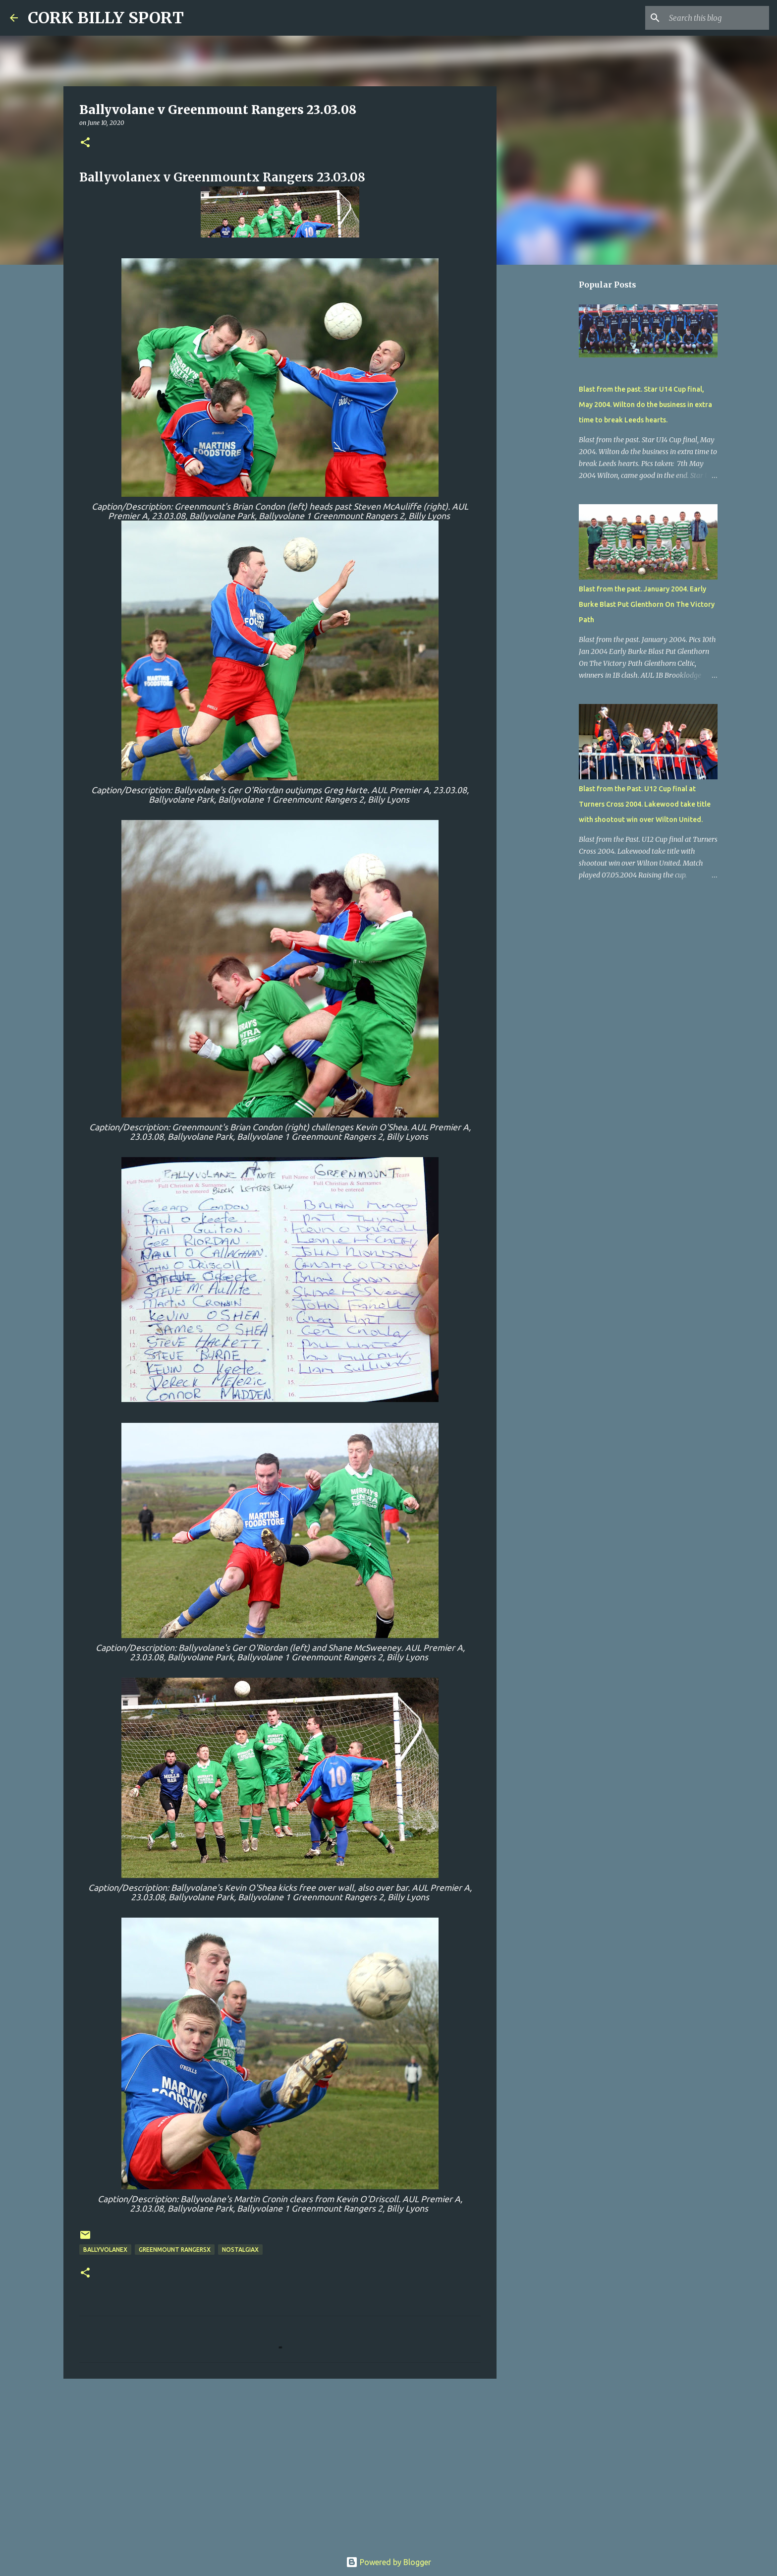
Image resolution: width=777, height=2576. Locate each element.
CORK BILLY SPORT (106, 18)
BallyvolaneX (105, 2249)
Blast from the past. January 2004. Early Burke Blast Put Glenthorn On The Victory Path (647, 604)
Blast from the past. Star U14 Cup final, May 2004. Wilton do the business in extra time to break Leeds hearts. (645, 404)
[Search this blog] (717, 18)
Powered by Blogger (388, 2562)
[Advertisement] (279, 2463)
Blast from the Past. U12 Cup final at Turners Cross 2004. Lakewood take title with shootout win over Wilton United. (645, 804)
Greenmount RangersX (175, 2249)
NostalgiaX (240, 2249)
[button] (85, 143)
